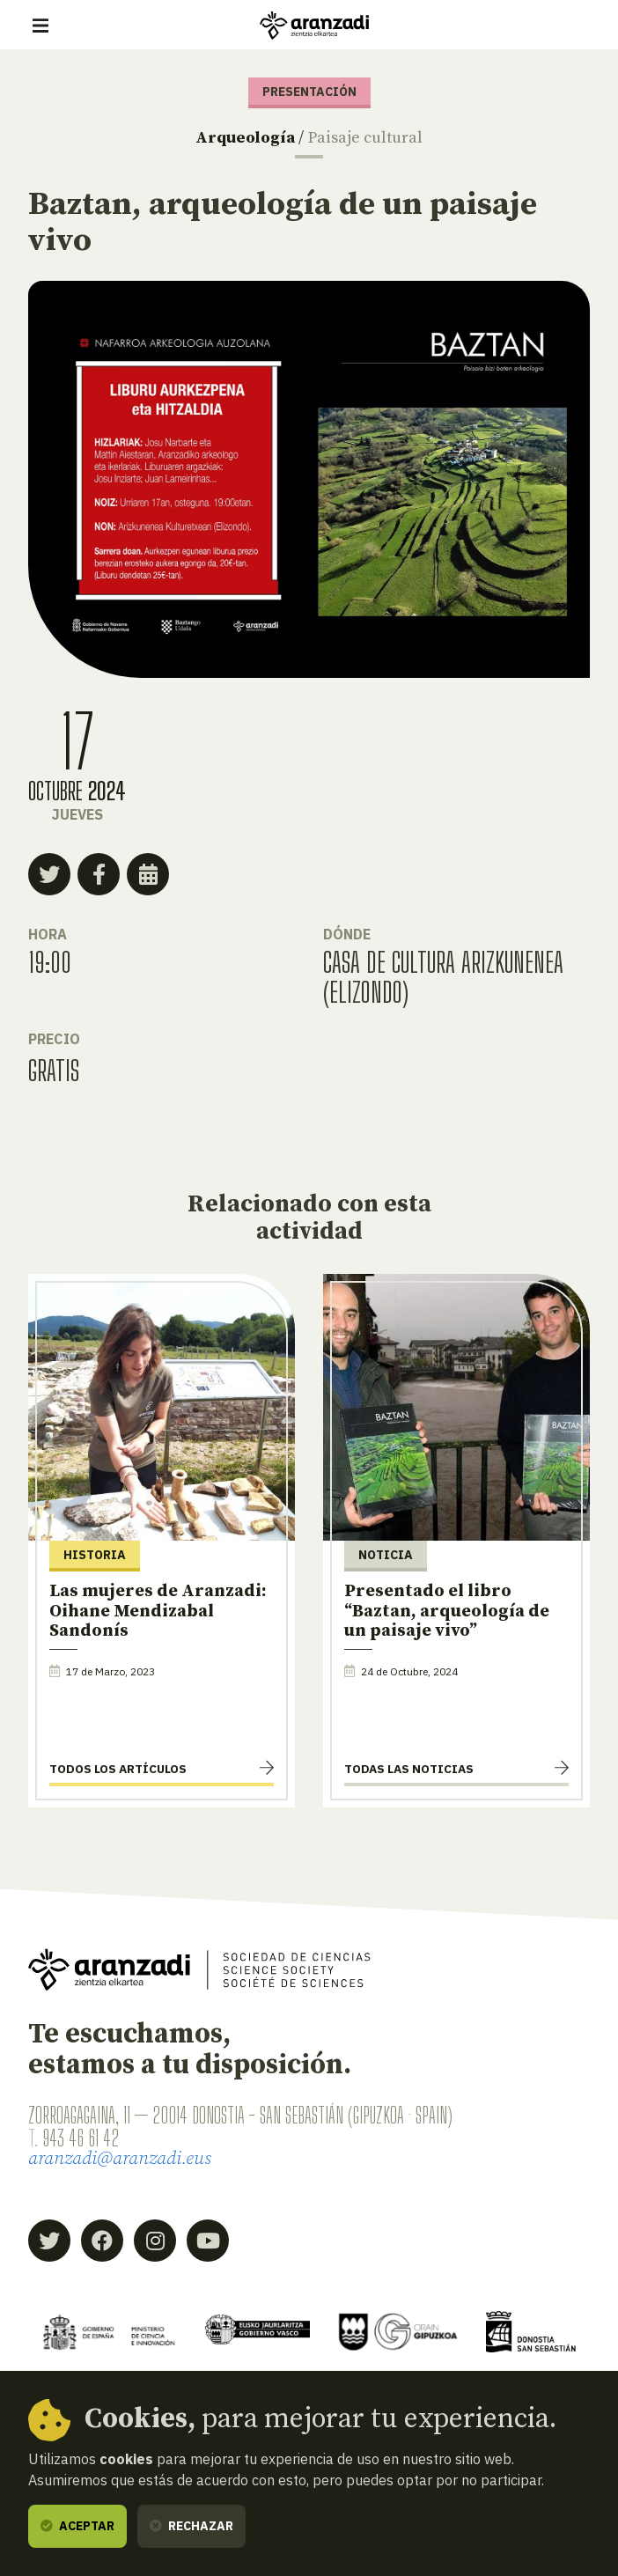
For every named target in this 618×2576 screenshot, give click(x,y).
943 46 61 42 (80, 2137)
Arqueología (245, 138)
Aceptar (77, 2526)
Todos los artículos (118, 1769)
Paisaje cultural (365, 138)
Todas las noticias (409, 1769)
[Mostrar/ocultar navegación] (40, 25)
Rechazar (191, 2526)
